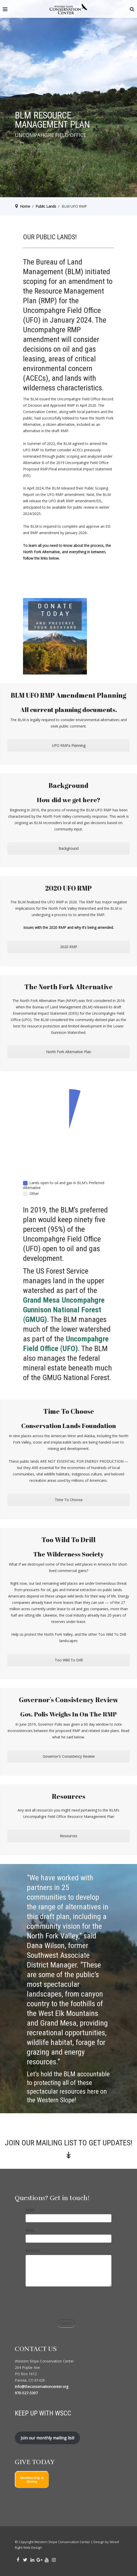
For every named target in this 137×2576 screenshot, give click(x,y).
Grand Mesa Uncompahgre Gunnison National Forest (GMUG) (64, 1310)
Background (68, 848)
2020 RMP (68, 946)
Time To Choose (69, 1499)
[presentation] (64, 2301)
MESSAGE (34, 2251)
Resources (68, 1835)
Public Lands (46, 206)
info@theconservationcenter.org (41, 2386)
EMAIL (31, 2230)
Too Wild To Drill (69, 1660)
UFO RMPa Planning (68, 745)
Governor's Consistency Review (69, 1756)
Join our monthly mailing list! (47, 2438)
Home (25, 206)
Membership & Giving (32, 2479)
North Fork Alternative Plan (68, 1051)
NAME (31, 2210)
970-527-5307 (26, 2392)
